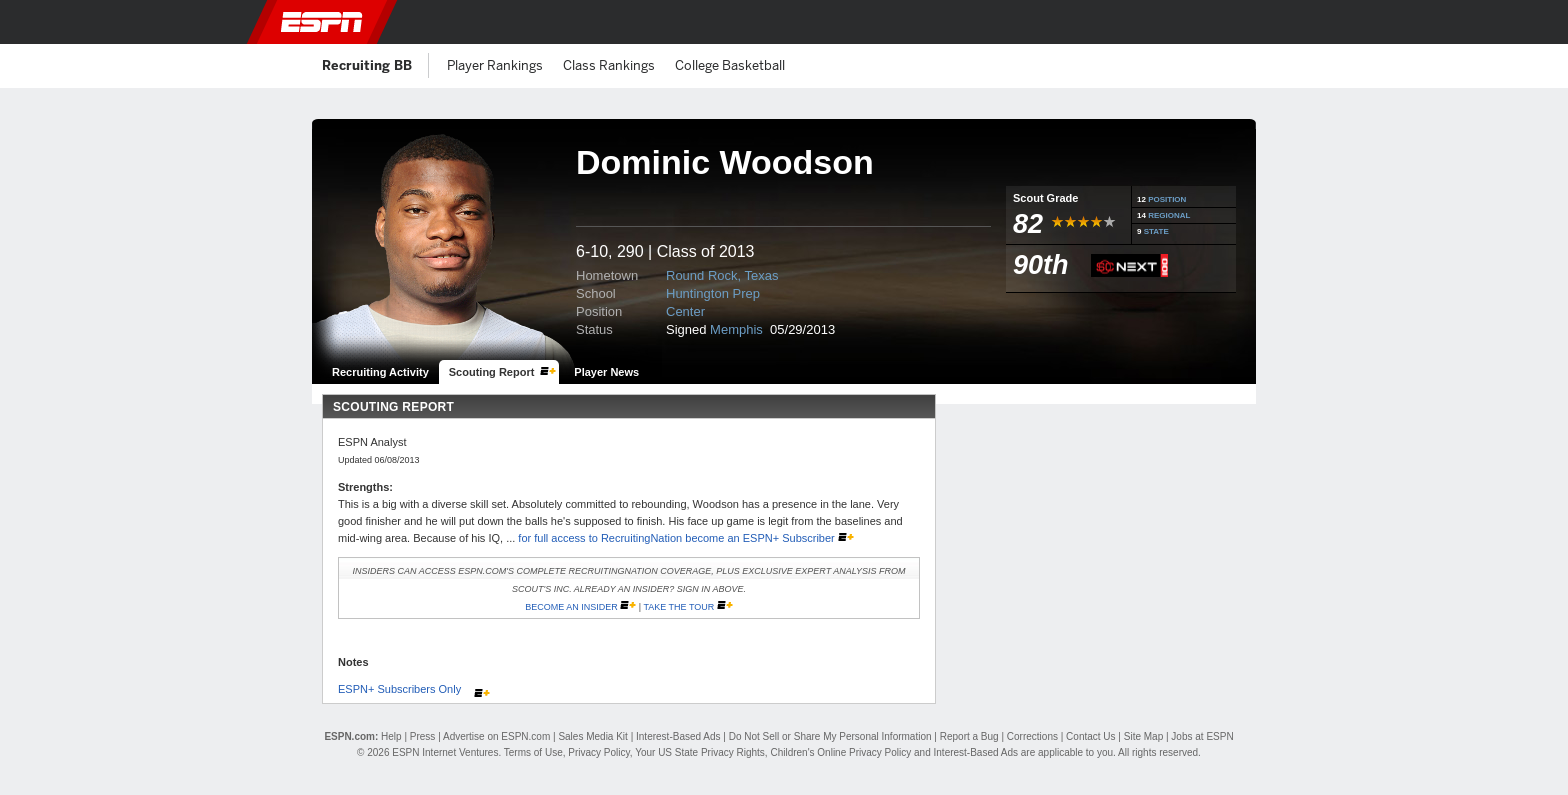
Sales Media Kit (592, 736)
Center (685, 311)
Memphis (738, 329)
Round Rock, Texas (722, 275)
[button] (1279, 22)
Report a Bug (969, 736)
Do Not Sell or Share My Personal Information (830, 736)
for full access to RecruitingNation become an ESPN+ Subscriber (677, 538)
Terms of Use (533, 752)
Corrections (1032, 736)
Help (391, 736)
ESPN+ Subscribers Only (401, 689)
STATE (1156, 231)
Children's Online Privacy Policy (840, 752)
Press (423, 736)
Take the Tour (678, 607)
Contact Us (1090, 736)
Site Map (1143, 736)
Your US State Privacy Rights (700, 752)
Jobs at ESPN (1202, 736)
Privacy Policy (599, 752)
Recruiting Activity (380, 372)
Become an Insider (571, 607)
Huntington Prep (713, 293)
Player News (606, 372)
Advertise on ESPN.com (496, 736)
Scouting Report (492, 372)
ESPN (322, 22)
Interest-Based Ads (678, 736)
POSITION (1167, 199)
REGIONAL (1169, 215)
